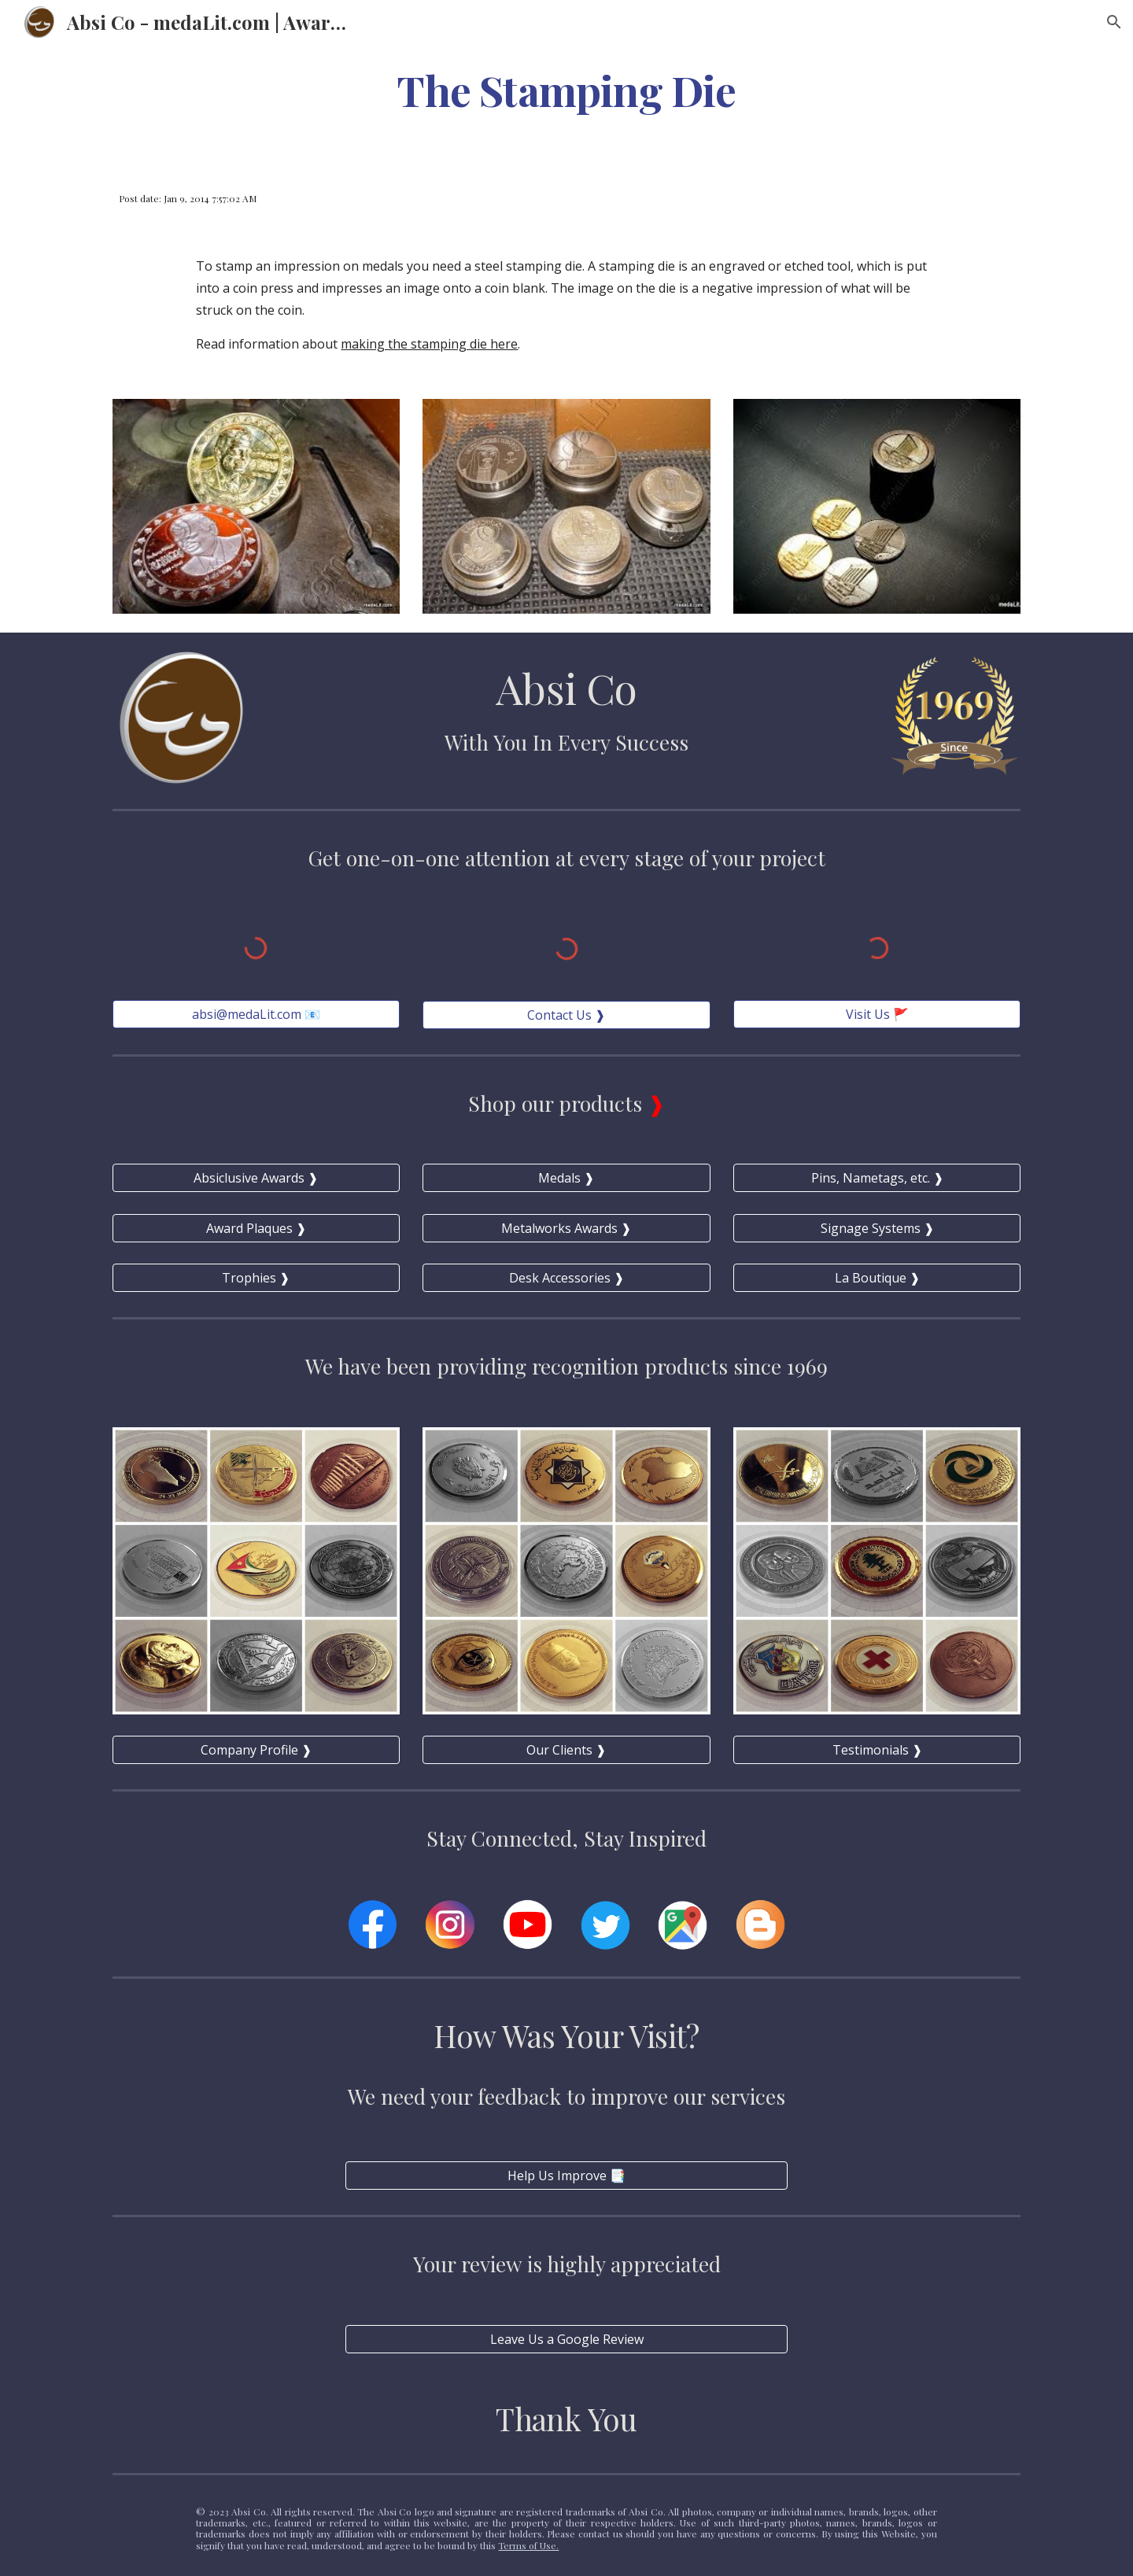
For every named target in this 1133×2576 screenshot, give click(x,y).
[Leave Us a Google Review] (566, 2339)
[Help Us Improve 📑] (566, 2175)
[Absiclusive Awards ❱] (256, 1178)
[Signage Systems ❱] (877, 1228)
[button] (1114, 22)
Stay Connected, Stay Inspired (566, 1838)
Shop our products (558, 1103)
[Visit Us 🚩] (877, 1014)
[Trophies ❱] (256, 1278)
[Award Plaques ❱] (256, 1228)
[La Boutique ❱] (877, 1278)
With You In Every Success (566, 742)
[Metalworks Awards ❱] (566, 1228)
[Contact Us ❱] (566, 1015)
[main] (566, 89)
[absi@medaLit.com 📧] (256, 1014)
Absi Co (566, 687)
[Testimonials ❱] (877, 1750)
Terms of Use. (528, 2545)
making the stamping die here (429, 343)
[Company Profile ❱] (256, 1750)
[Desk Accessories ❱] (566, 1278)
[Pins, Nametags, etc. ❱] (877, 1178)
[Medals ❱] (566, 1178)
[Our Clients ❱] (566, 1750)
